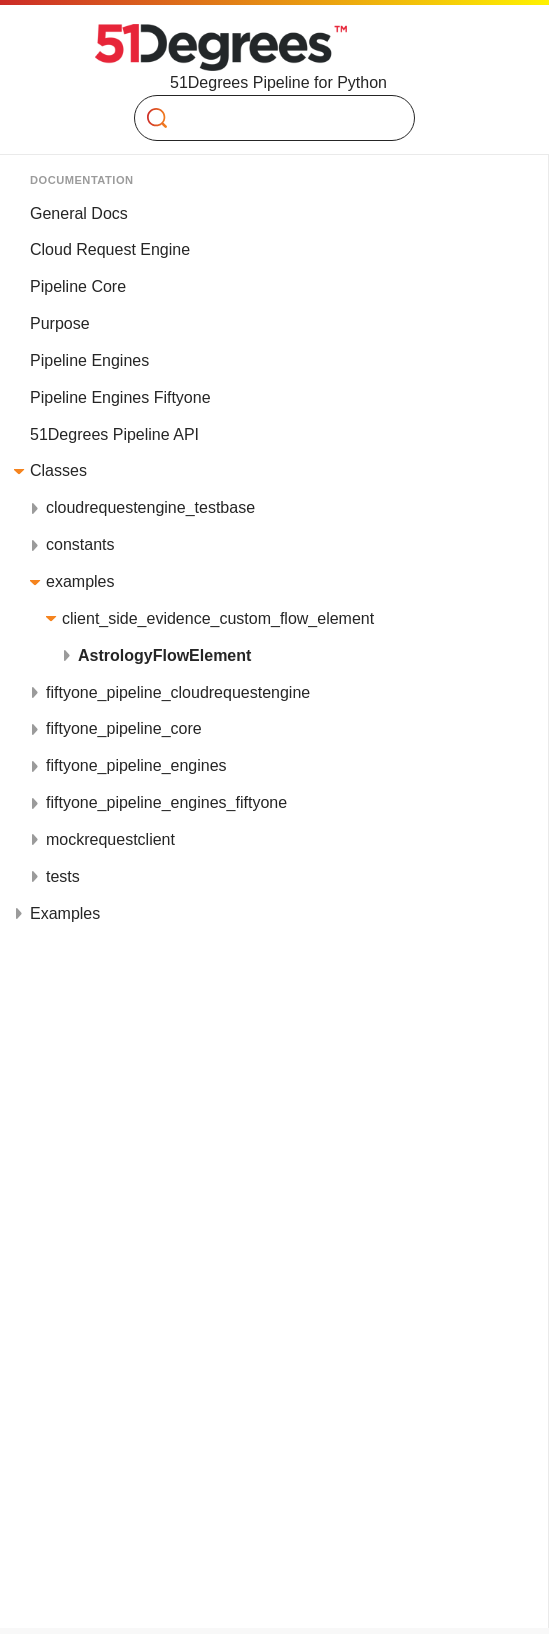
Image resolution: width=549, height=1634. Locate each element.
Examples (65, 913)
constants (80, 544)
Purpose (60, 323)
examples (80, 581)
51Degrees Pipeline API (114, 434)
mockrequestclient (110, 839)
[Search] (266, 118)
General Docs (79, 213)
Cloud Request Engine (110, 249)
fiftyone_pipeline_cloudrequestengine (178, 692)
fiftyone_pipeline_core (124, 728)
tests (63, 876)
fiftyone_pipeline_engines (136, 765)
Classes (58, 470)
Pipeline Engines (89, 360)
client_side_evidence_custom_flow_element (218, 618)
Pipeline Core (78, 286)
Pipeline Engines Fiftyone (120, 397)
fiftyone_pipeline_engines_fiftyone (166, 802)
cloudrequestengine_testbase (150, 507)
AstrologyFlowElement (164, 655)
